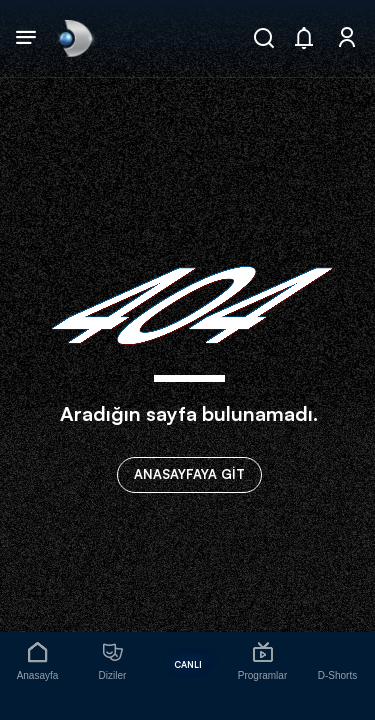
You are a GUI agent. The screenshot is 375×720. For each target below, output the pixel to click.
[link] (74, 38)
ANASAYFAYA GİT (189, 474)
